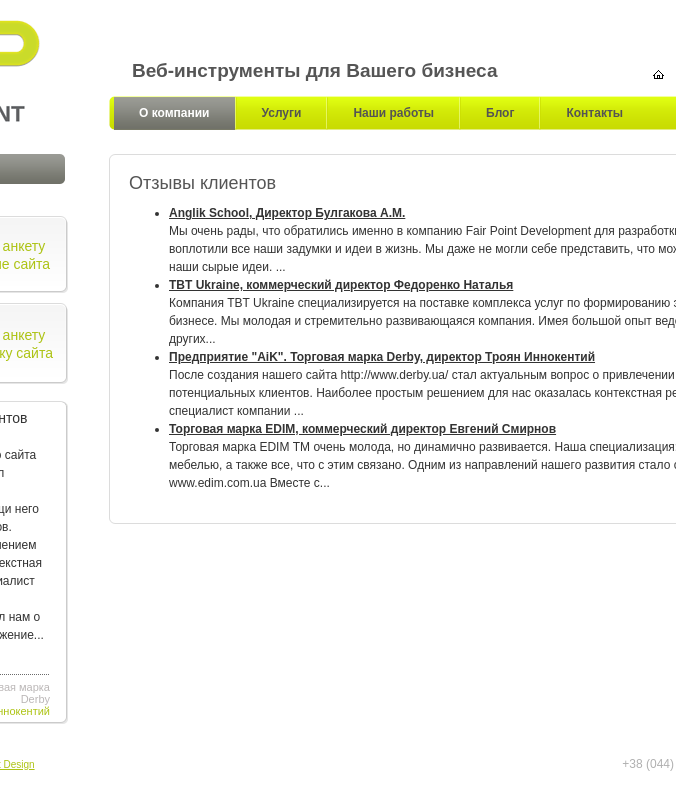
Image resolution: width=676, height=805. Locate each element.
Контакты (594, 113)
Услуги (282, 113)
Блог (500, 113)
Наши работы (393, 113)
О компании (174, 113)
